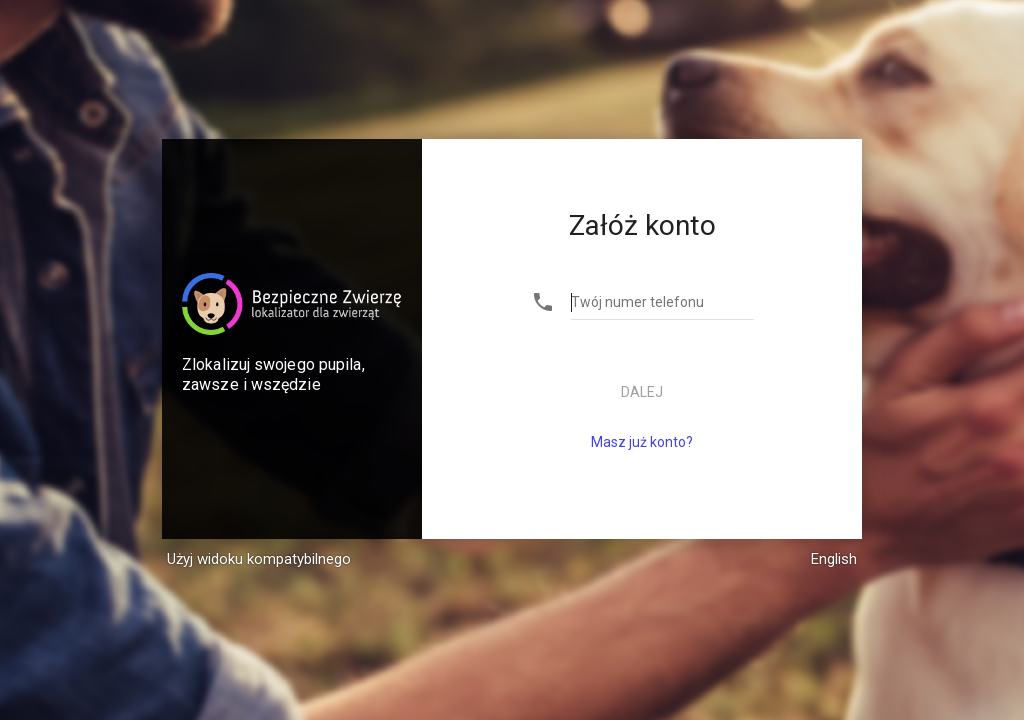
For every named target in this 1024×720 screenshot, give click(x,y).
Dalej (642, 392)
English (834, 559)
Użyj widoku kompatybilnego (259, 559)
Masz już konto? (642, 442)
